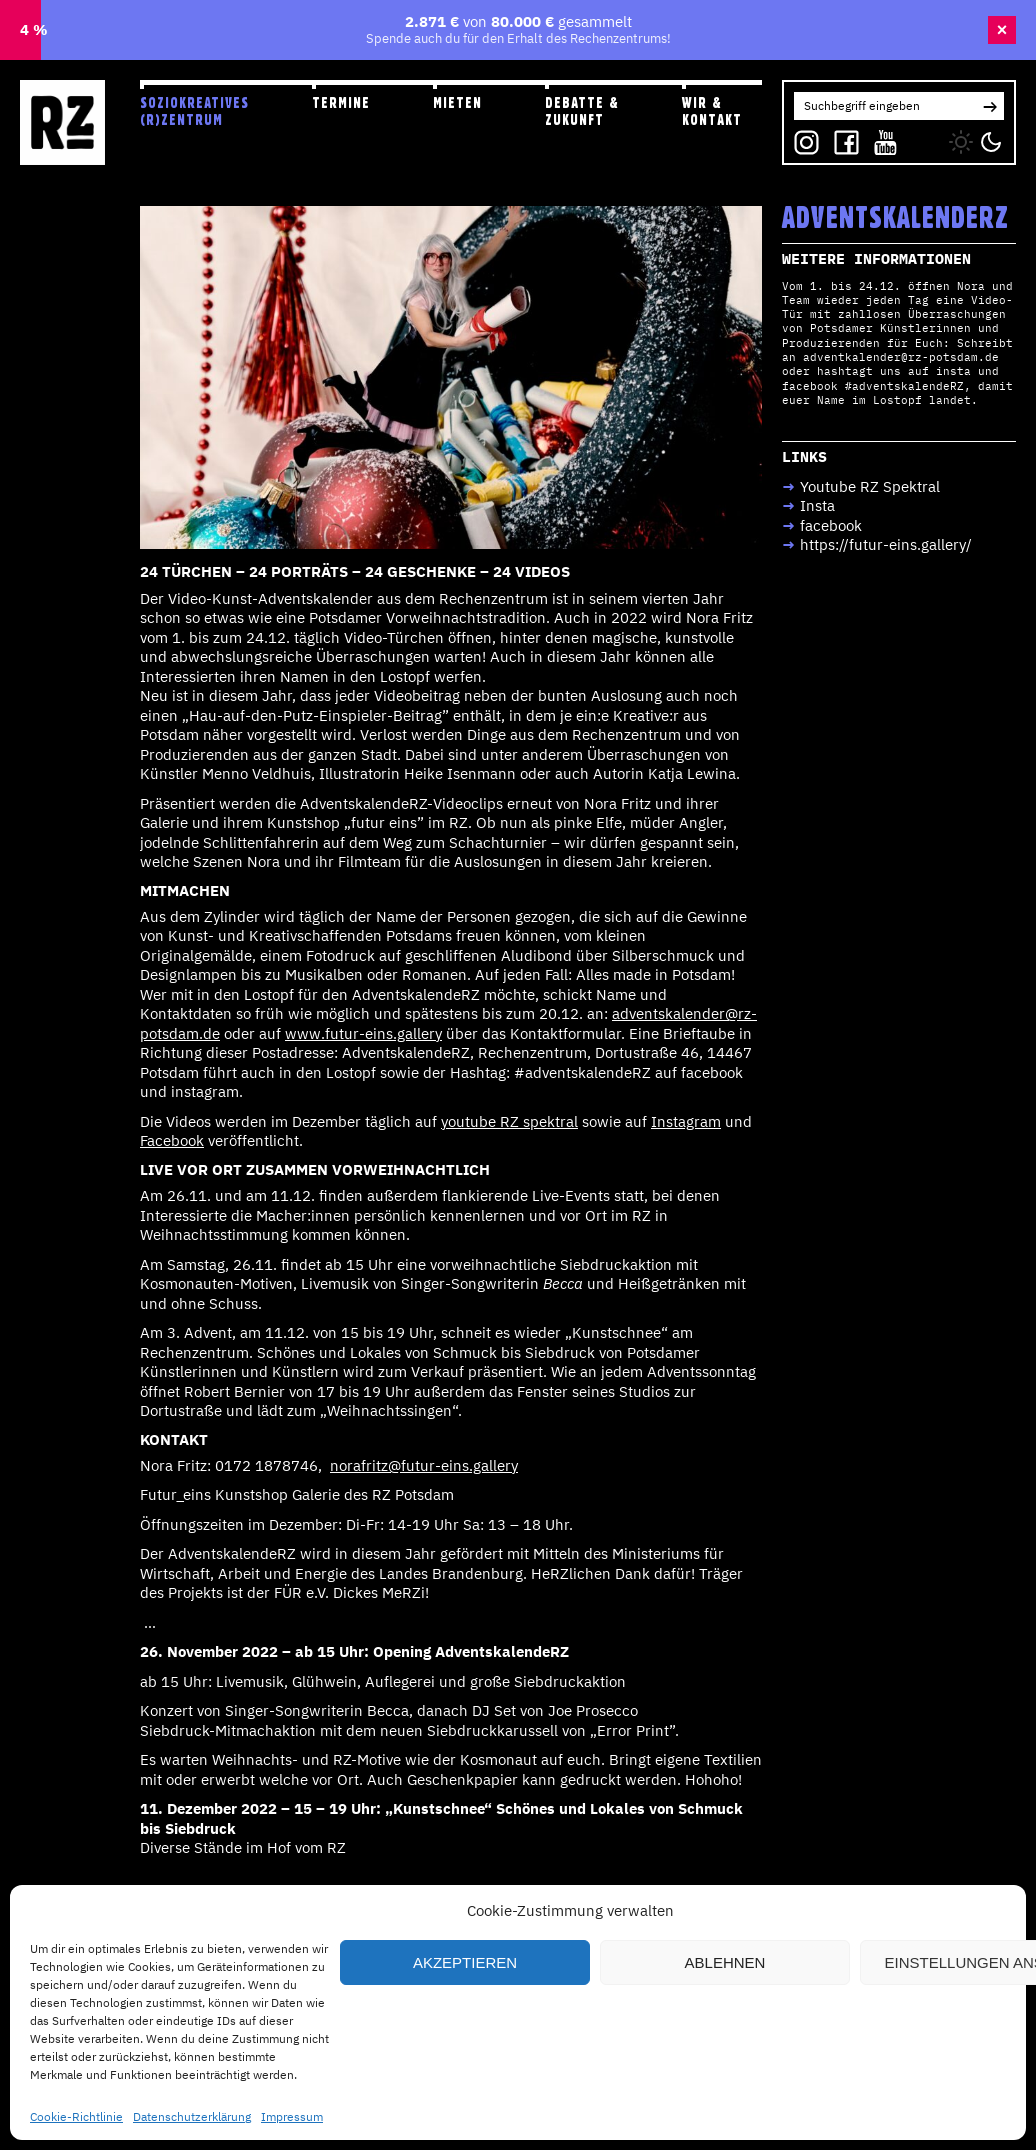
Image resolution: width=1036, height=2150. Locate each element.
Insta (817, 505)
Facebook (172, 1140)
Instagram (686, 1121)
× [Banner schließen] (1002, 30)
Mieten (457, 103)
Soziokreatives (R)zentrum (194, 111)
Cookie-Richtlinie (76, 2116)
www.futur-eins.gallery (363, 1033)
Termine (341, 103)
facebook (831, 525)
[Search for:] (885, 106)
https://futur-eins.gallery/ (886, 544)
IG (800, 137)
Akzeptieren (465, 1962)
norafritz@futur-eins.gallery (424, 1465)
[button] (990, 106)
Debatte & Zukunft (582, 111)
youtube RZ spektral (509, 1121)
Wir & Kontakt (712, 111)
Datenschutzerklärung (192, 2116)
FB (841, 137)
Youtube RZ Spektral (870, 486)
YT (881, 137)
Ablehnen (725, 1962)
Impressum (292, 2116)
